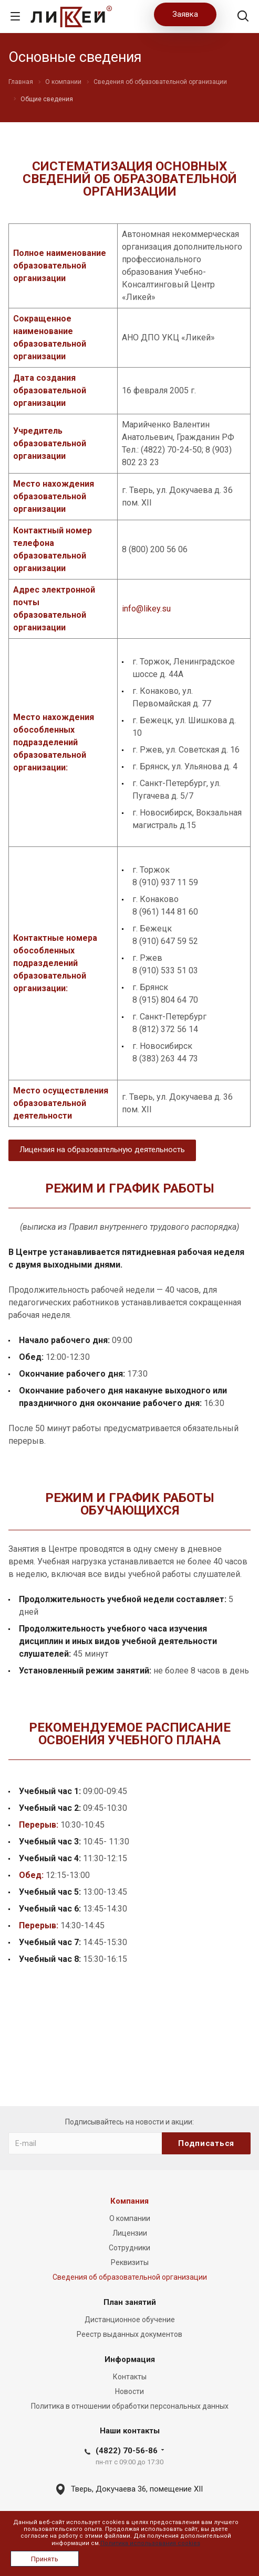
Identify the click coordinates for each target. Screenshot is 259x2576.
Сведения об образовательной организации (130, 2277)
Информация (130, 2359)
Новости (129, 2391)
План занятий (129, 2302)
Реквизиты (130, 2262)
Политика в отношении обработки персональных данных (130, 2406)
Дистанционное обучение (130, 2319)
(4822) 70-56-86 (127, 2450)
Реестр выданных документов (129, 2334)
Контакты (130, 2377)
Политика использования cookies (150, 2543)
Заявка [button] (185, 14)
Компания (129, 2201)
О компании (129, 2218)
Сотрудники (129, 2248)
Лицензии (129, 2233)
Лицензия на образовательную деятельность (102, 1149)
